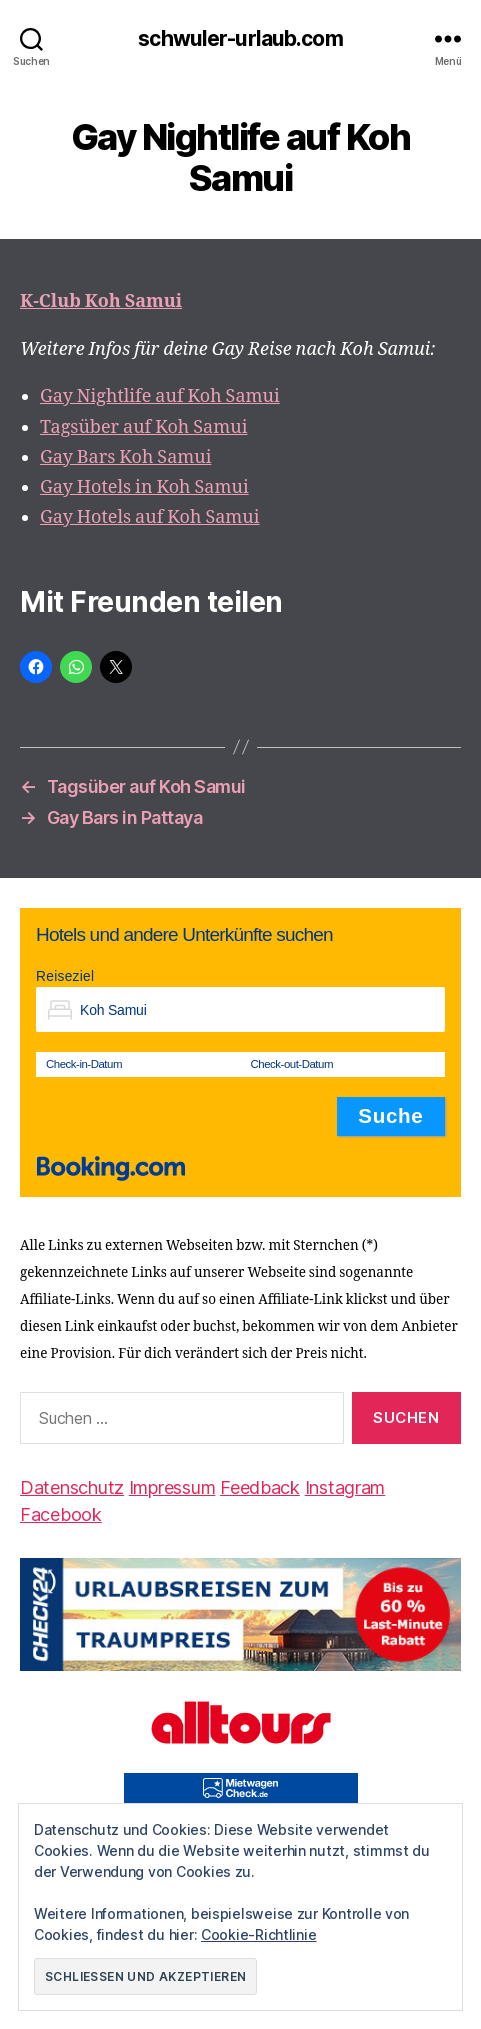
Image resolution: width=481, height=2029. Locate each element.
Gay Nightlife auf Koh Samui (160, 396)
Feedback (260, 1487)
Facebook (61, 1514)
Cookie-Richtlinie (258, 1934)
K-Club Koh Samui (101, 301)
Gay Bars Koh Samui (125, 457)
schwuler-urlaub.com (240, 38)
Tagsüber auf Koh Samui (143, 427)
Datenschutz (72, 1487)
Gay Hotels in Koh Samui (144, 487)
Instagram (345, 1487)
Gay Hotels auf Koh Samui (150, 517)
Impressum (172, 1487)
